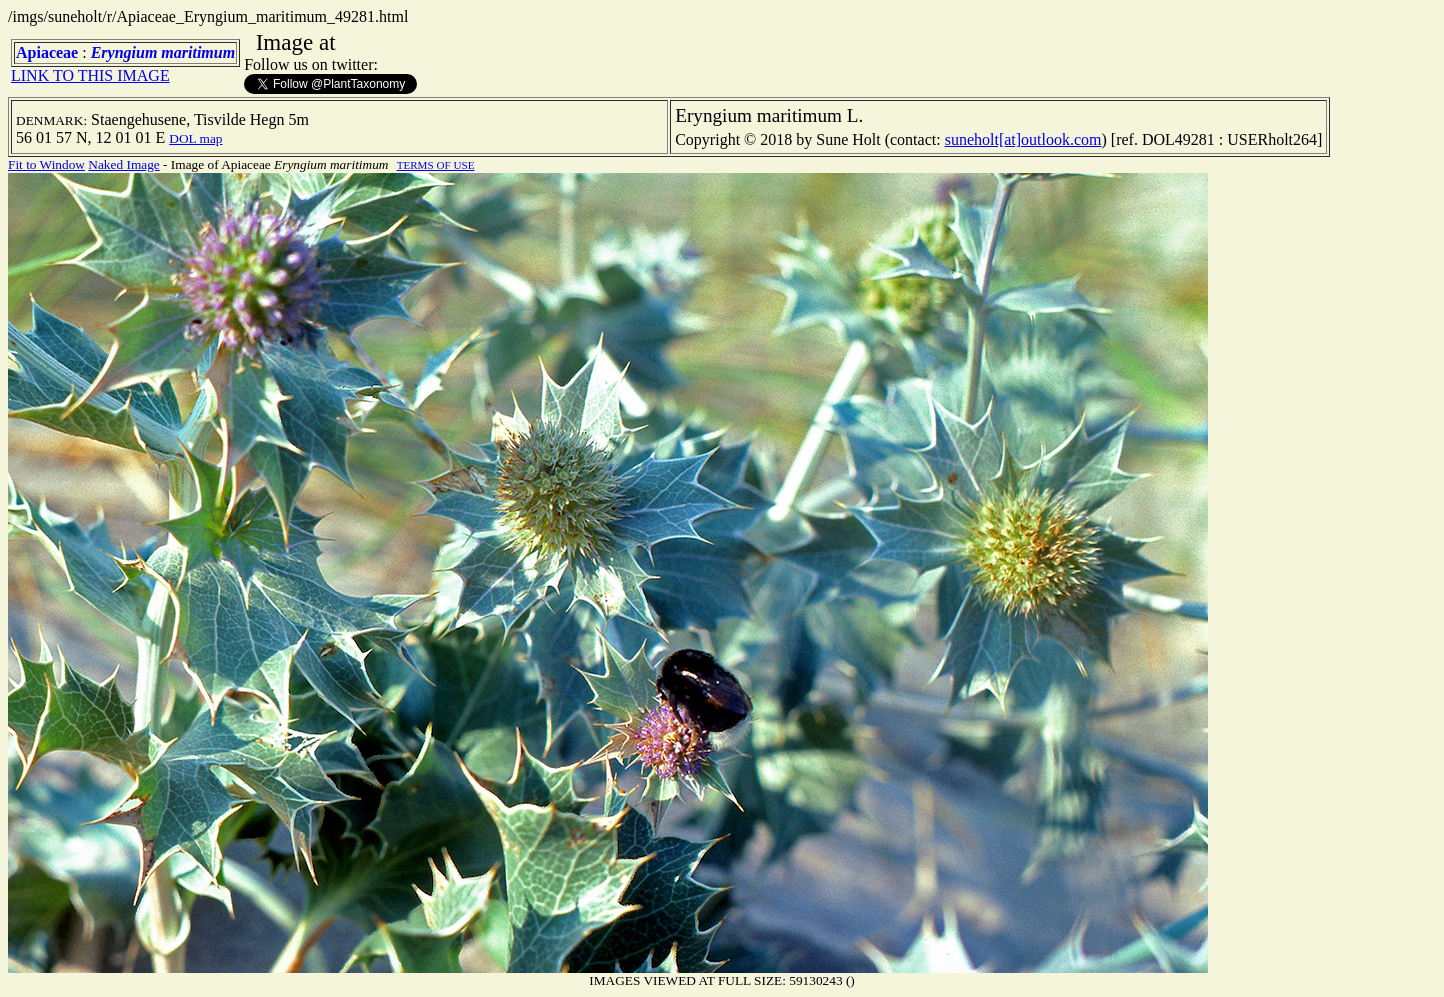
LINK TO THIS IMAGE (90, 75)
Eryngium (124, 52)
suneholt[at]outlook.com (1023, 139)
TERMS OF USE (436, 165)
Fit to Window (46, 164)
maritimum (198, 52)
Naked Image (123, 164)
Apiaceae (47, 52)
